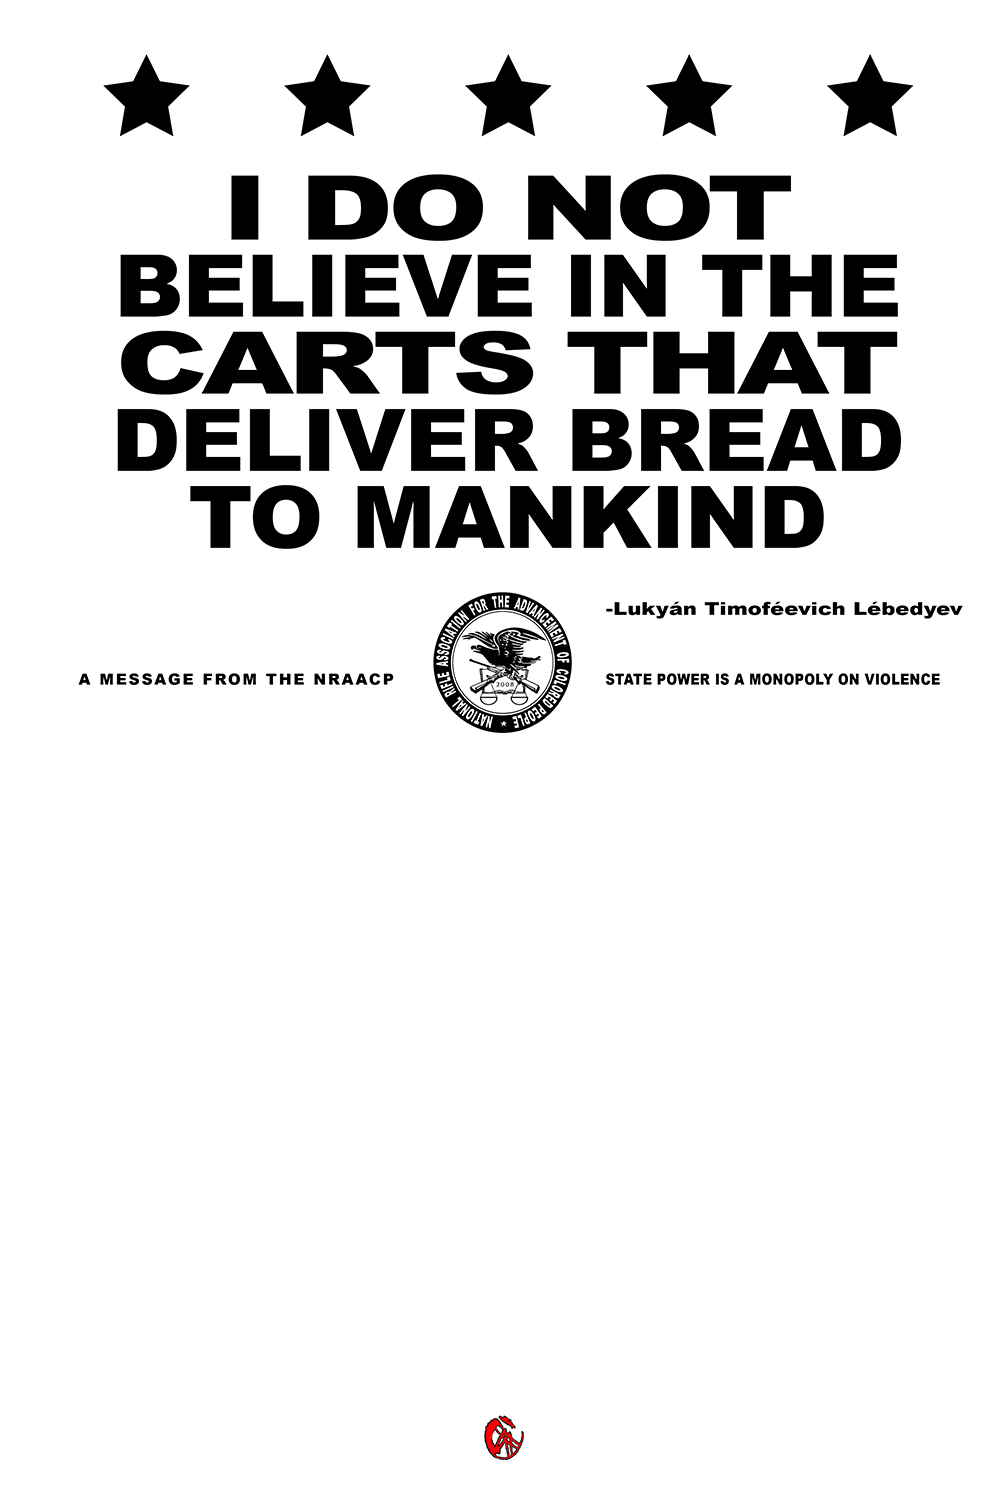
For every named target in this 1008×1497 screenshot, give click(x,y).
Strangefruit (249, 1104)
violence (682, 1248)
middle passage (794, 1284)
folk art (792, 906)
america (299, 1248)
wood (382, 1176)
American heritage (474, 960)
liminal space (343, 996)
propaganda (340, 1032)
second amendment (625, 1230)
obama (305, 1230)
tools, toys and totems (271, 924)
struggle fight (708, 1266)
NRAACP (400, 1104)
